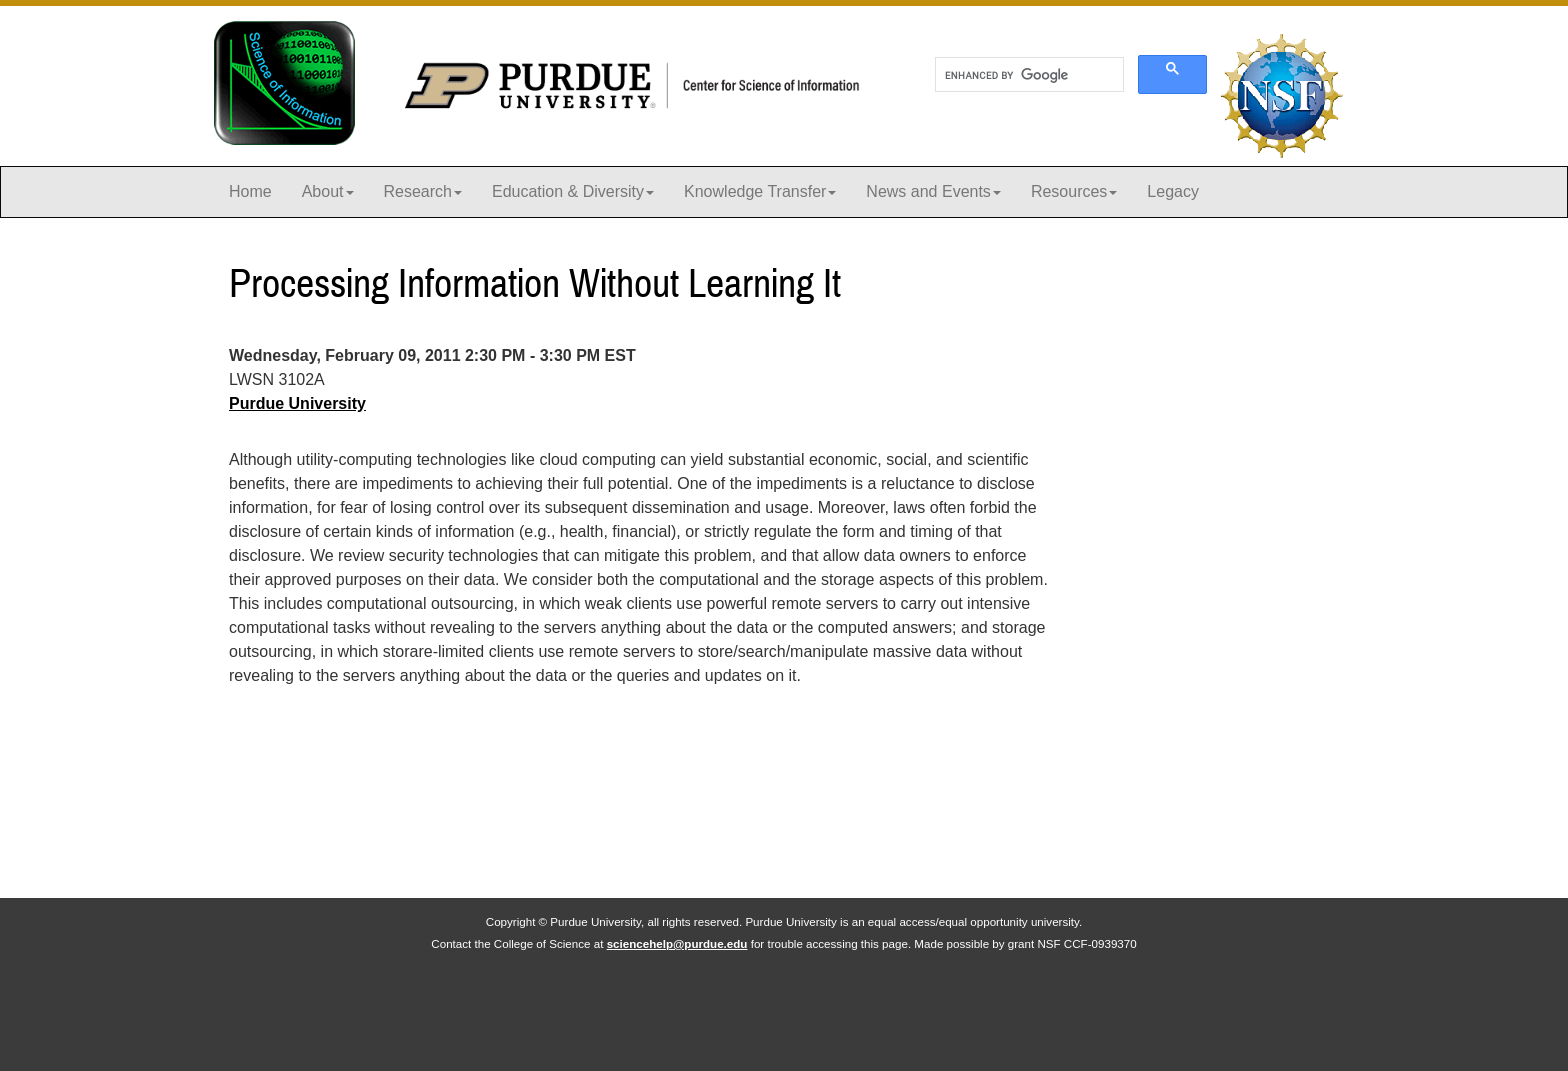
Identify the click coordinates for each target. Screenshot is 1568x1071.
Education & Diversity (573, 191)
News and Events (933, 191)
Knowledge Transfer (760, 191)
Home (250, 191)
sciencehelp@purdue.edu (677, 943)
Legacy (1173, 191)
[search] (1027, 75)
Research (423, 191)
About (328, 191)
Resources (1074, 191)
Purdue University (297, 403)
